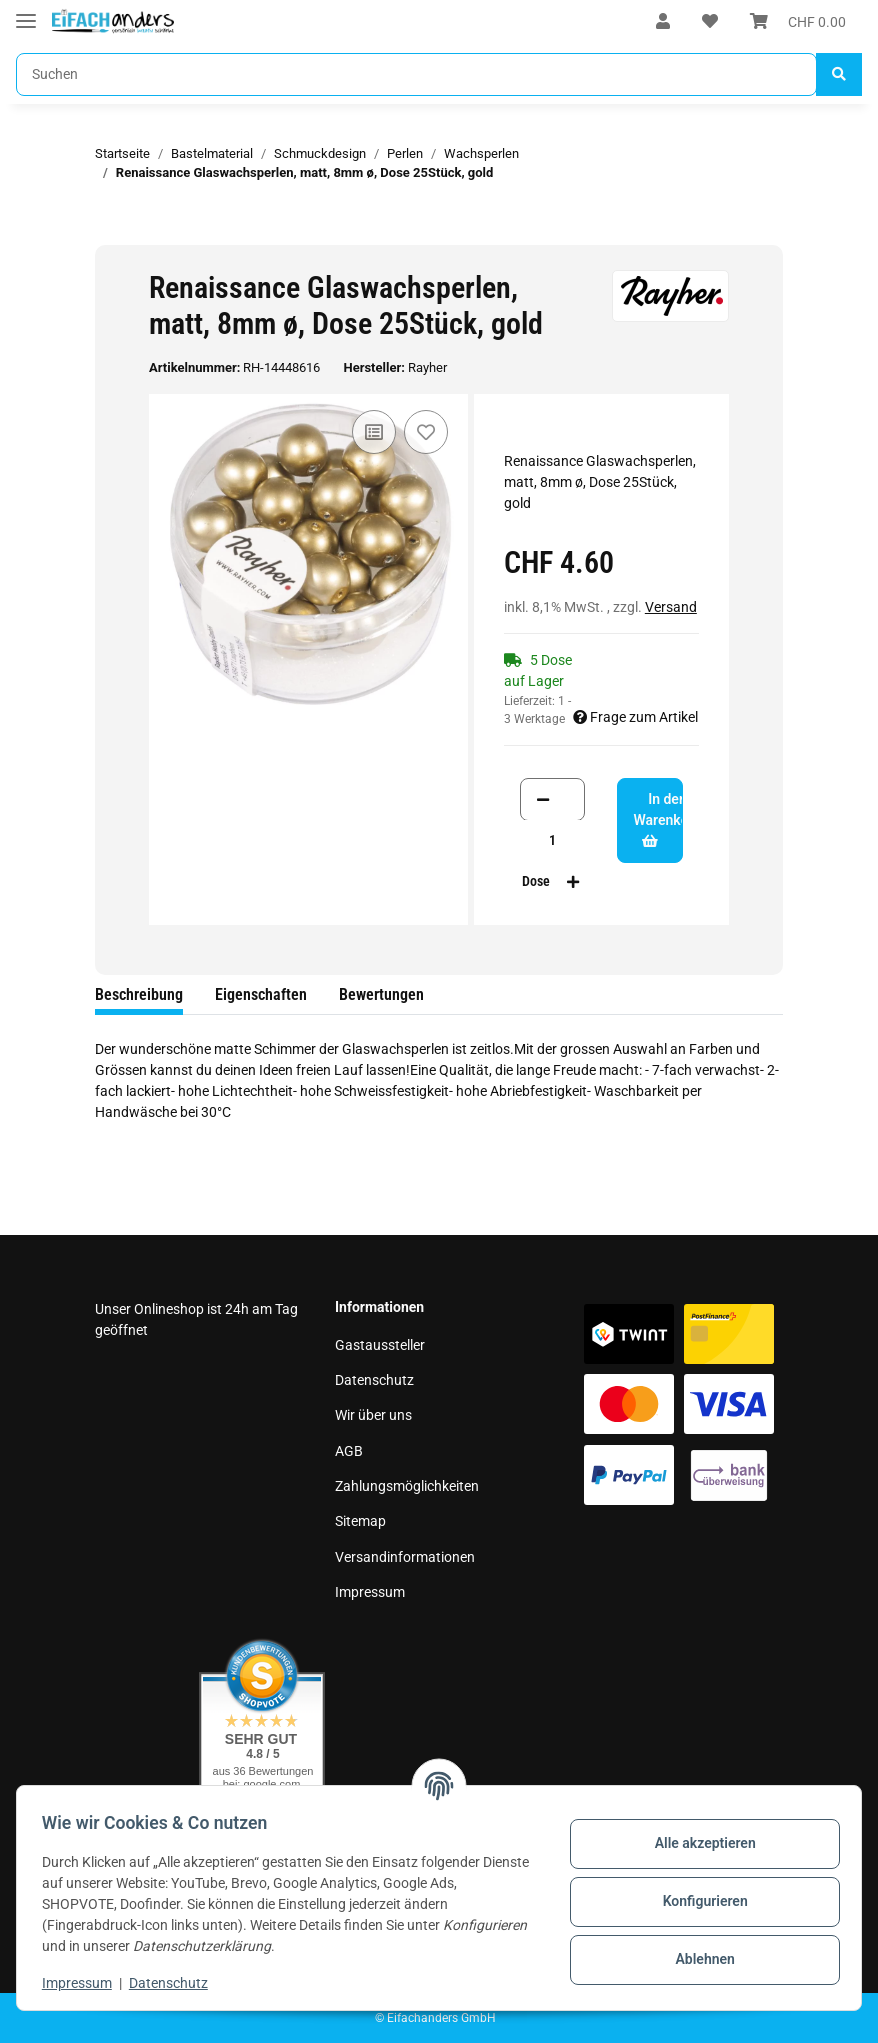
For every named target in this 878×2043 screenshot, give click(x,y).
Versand (671, 607)
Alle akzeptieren (697, 1843)
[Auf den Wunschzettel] (426, 432)
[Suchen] (416, 74)
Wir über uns (373, 1415)
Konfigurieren (697, 1901)
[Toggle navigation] (26, 12)
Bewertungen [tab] (381, 994)
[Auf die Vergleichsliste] (374, 432)
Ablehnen (697, 1959)
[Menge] (553, 840)
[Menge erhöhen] (573, 881)
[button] (663, 22)
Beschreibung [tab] (139, 994)
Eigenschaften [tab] (261, 994)
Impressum (370, 1592)
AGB (349, 1451)
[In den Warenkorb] (111, 234)
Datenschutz (374, 1380)
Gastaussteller (380, 1345)
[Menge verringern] (543, 799)
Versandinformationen (405, 1557)
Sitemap (360, 1521)
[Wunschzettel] (710, 22)
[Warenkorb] (798, 22)
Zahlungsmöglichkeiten (407, 1486)
